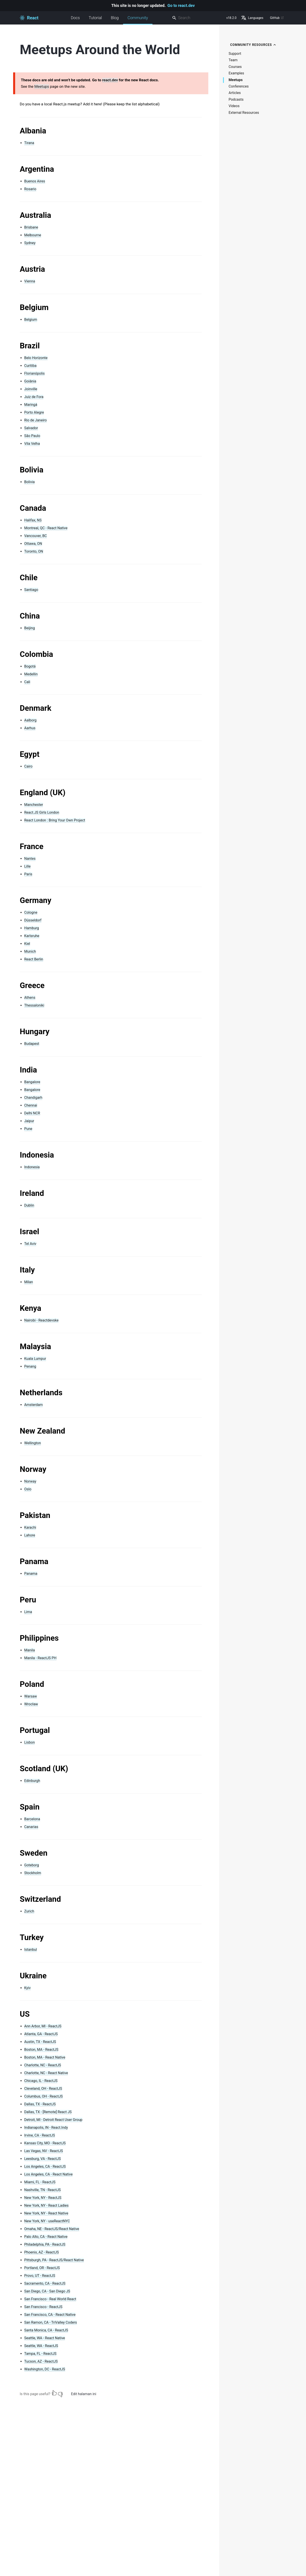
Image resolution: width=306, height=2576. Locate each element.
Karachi (30, 1527)
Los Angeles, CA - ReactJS (45, 2166)
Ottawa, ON (33, 543)
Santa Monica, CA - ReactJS (46, 2330)
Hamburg (31, 928)
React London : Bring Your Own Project (54, 820)
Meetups (41, 86)
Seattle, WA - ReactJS (41, 2346)
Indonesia (32, 1167)
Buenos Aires (34, 181)
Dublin (29, 1205)
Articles (235, 93)
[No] (60, 2393)
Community (137, 20)
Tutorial (95, 17)
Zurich (29, 1911)
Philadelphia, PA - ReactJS (44, 2244)
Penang (30, 1366)
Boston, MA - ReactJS (41, 2049)
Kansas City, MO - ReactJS (45, 2143)
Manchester (33, 805)
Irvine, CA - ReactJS (39, 2135)
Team (233, 60)
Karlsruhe (31, 936)
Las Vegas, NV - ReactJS (43, 2151)
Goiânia (30, 381)
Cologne (30, 912)
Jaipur (29, 1121)
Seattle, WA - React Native (44, 2338)
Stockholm (32, 1873)
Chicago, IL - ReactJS (41, 2081)
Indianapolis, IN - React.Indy (46, 2127)
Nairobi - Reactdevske (41, 1320)
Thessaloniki (34, 1005)
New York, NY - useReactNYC (47, 2221)
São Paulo (32, 436)
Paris (28, 874)
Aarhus (29, 728)
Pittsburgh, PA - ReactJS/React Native (54, 2260)
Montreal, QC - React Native (45, 528)
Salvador (31, 428)
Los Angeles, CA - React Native (48, 2174)
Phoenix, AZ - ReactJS (41, 2252)
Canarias (31, 1827)
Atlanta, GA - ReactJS (41, 2034)
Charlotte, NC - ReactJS (42, 2065)
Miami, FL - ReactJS (39, 2182)
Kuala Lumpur (35, 1358)
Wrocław (31, 1704)
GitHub (277, 18)
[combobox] (197, 18)
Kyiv (27, 1988)
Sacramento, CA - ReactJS (44, 2283)
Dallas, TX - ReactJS (40, 2104)
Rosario (30, 189)
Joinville (30, 389)
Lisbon (29, 1742)
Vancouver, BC (35, 536)
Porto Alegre (34, 412)
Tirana (29, 143)
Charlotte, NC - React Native (46, 2073)
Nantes (30, 858)
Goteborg (31, 1865)
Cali (27, 682)
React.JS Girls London (41, 812)
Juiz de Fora (34, 397)
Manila (29, 1650)
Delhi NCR (32, 1113)
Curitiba (30, 366)
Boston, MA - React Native (44, 2057)
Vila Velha (32, 443)
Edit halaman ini (83, 2394)
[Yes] (54, 2393)
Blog (115, 17)
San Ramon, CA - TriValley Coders (50, 2322)
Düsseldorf (32, 920)
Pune (28, 1129)
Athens (29, 997)
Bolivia (29, 482)
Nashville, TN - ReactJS (42, 2190)
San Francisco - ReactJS (43, 2307)
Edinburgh (32, 1781)
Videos (234, 106)
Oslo (27, 1489)
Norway (30, 1481)
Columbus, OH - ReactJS (43, 2096)
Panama (30, 1573)
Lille (27, 866)
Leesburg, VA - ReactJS (42, 2159)
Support (235, 54)
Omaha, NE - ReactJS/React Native (51, 2229)
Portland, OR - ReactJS (42, 2268)
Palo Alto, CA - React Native (46, 2237)
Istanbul (30, 1949)
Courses (235, 67)
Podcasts (236, 100)
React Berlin (33, 959)
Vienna (29, 281)
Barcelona (32, 1819)
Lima (28, 1612)
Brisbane (31, 227)
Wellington (32, 1443)
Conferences (239, 86)
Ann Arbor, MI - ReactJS (42, 2026)
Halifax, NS (33, 520)
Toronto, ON (33, 551)
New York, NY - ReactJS (42, 2198)
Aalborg (30, 720)
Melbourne (32, 235)
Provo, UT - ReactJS (39, 2276)
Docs (75, 17)
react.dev (110, 80)
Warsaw (30, 1696)
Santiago (31, 590)
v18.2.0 (231, 18)
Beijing (29, 628)
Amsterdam (33, 1405)
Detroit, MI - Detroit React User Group (53, 2120)
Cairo (28, 766)
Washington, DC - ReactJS (44, 2369)
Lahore (29, 1535)
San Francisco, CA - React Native (50, 2314)
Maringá (30, 404)
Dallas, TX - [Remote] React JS (48, 2112)
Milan (28, 1282)
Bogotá (30, 666)
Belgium (30, 319)
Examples (236, 73)
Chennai (30, 1105)
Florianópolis (34, 373)
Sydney (30, 243)
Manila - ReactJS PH (40, 1658)
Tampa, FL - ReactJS (40, 2353)
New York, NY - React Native (46, 2213)
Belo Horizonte (36, 358)
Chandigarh (33, 1097)
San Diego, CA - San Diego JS (47, 2291)
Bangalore (32, 1082)
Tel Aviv (30, 1244)
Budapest (31, 1044)
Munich (30, 951)
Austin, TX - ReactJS (40, 2042)
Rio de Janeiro (35, 420)
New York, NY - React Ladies (46, 2205)
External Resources (244, 113)
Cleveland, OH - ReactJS (43, 2088)
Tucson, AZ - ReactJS (41, 2361)
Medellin (31, 674)
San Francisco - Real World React (50, 2299)
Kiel (27, 944)
